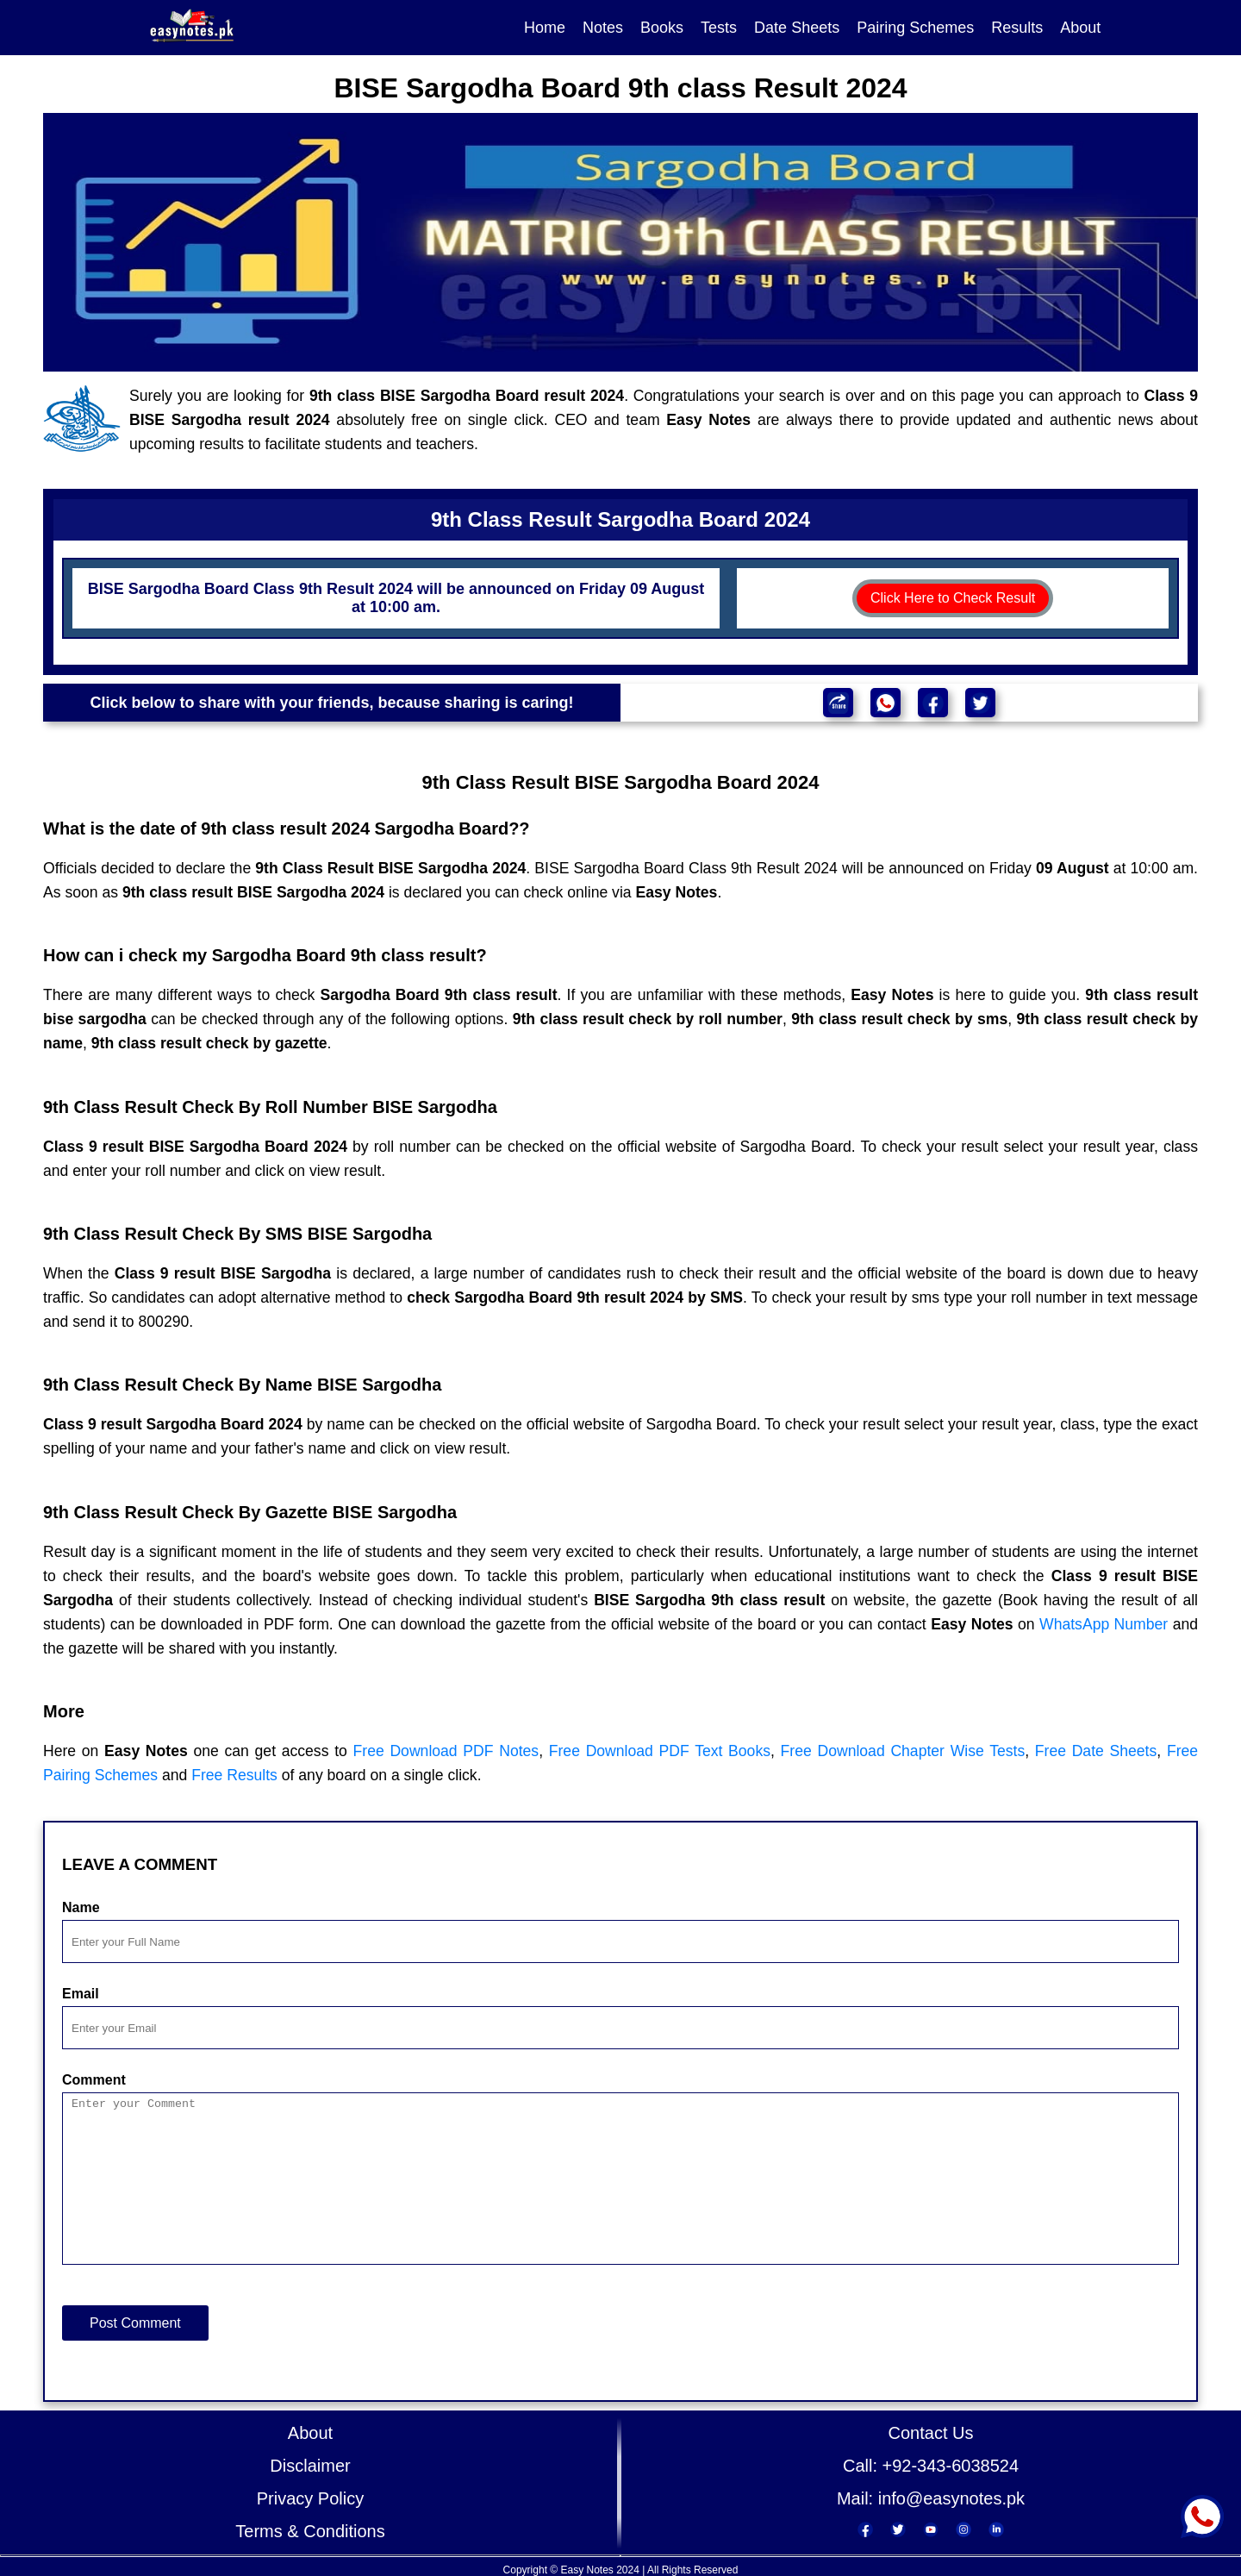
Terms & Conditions (309, 2531)
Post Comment (135, 2323)
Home (544, 27)
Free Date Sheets (1096, 1751)
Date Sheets (796, 27)
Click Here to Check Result (952, 598)
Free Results (234, 1775)
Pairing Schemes (915, 27)
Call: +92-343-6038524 (931, 2465)
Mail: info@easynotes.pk (931, 2498)
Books (661, 27)
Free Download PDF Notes (446, 1751)
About (1080, 27)
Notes (603, 27)
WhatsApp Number (1103, 1624)
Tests (719, 27)
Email (80, 1993)
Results (1017, 27)
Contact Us (931, 2432)
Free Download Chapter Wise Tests (903, 1751)
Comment (94, 2080)
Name (81, 1907)
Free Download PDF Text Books (659, 1751)
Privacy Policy (310, 2498)
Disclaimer (310, 2465)
